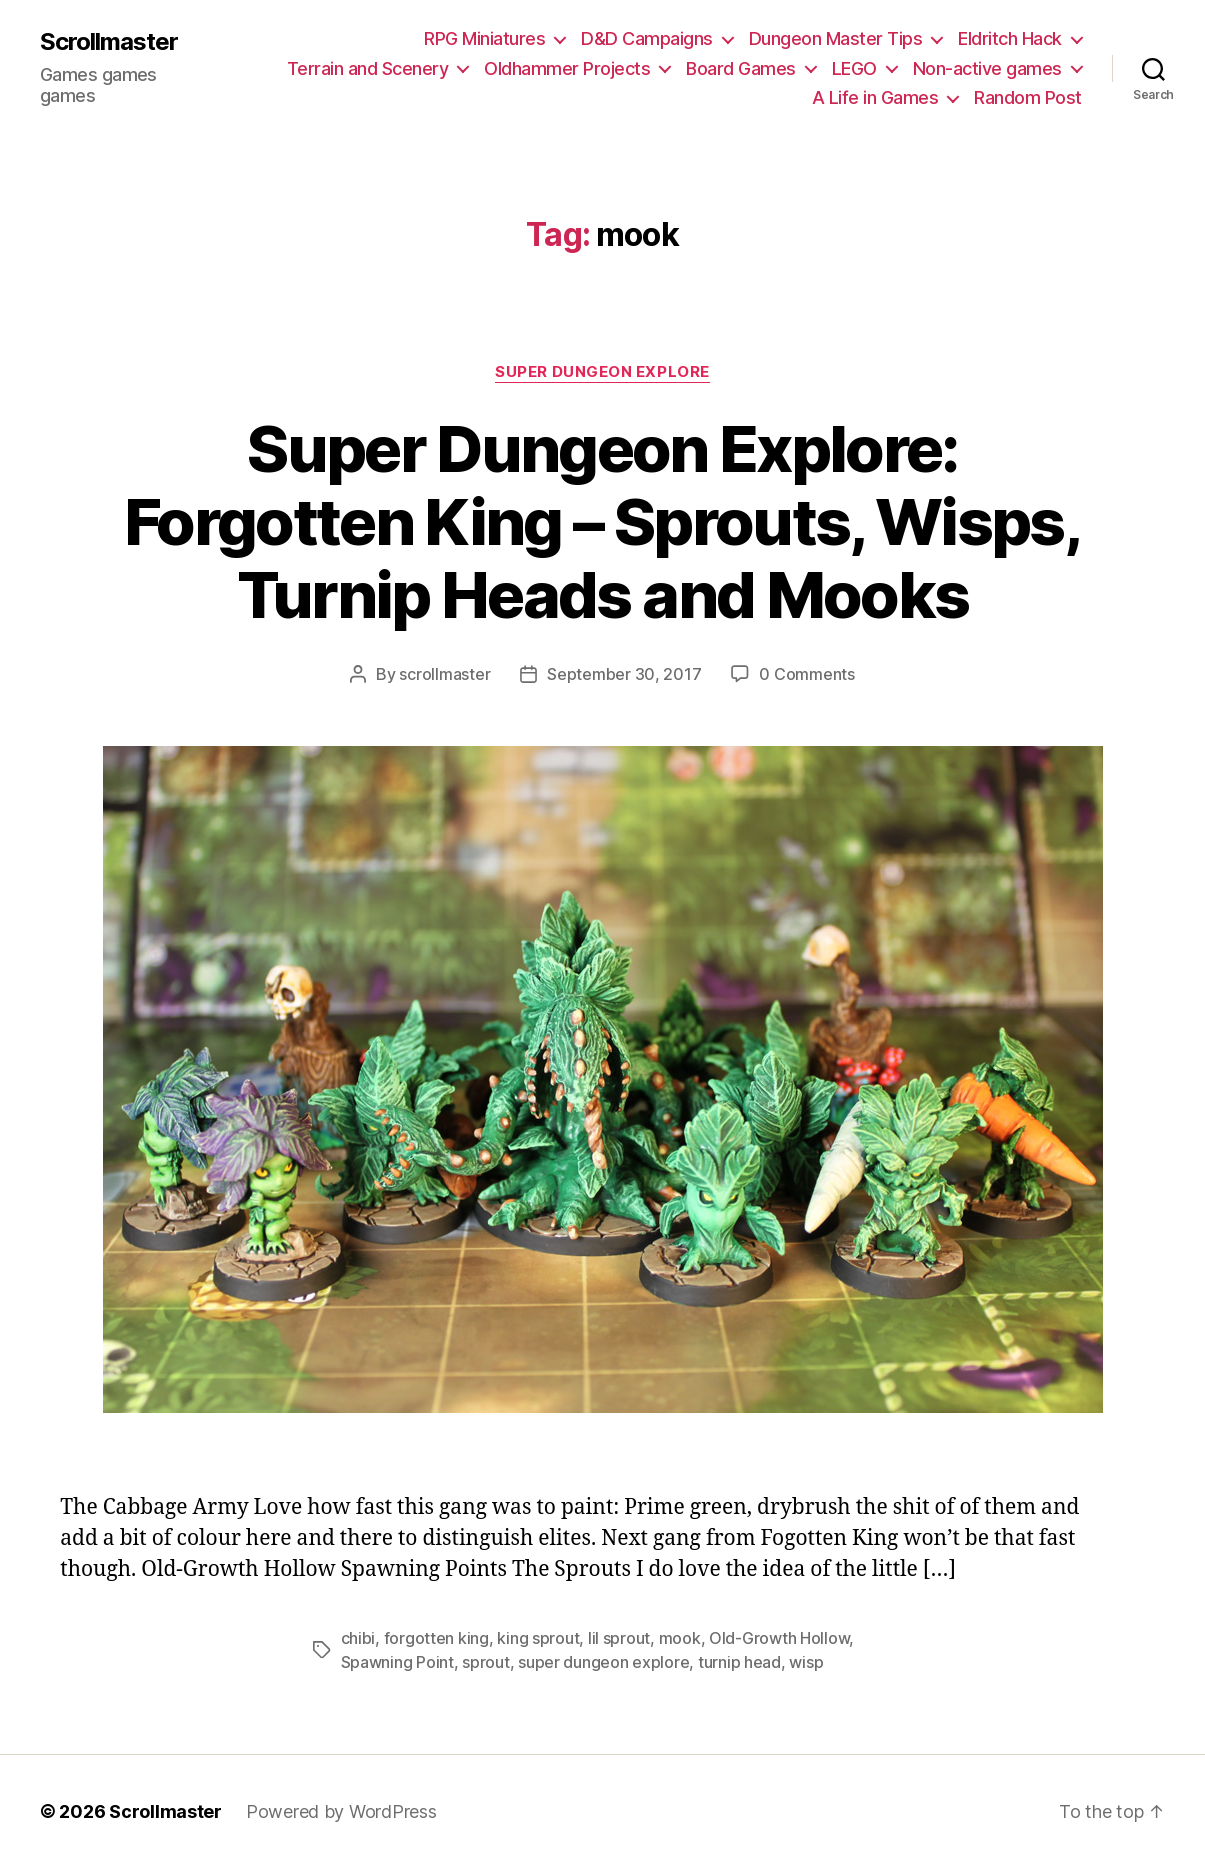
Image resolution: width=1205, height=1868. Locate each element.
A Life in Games (875, 97)
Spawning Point (397, 1662)
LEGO (854, 68)
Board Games (741, 68)
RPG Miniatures (484, 38)
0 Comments (806, 674)
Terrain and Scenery (368, 68)
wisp (806, 1662)
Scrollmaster (109, 42)
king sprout (538, 1638)
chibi (358, 1638)
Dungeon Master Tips (836, 38)
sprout (485, 1662)
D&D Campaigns (647, 38)
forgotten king (436, 1638)
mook (680, 1638)
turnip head (739, 1662)
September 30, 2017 (624, 674)
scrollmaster (444, 674)
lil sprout (619, 1638)
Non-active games (987, 68)
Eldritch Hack (1010, 38)
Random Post (1028, 97)
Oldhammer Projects (567, 68)
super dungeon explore (603, 1662)
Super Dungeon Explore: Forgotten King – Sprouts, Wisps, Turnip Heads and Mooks (602, 521)
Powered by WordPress (341, 1811)
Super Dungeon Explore (602, 372)
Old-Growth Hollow (779, 1638)
